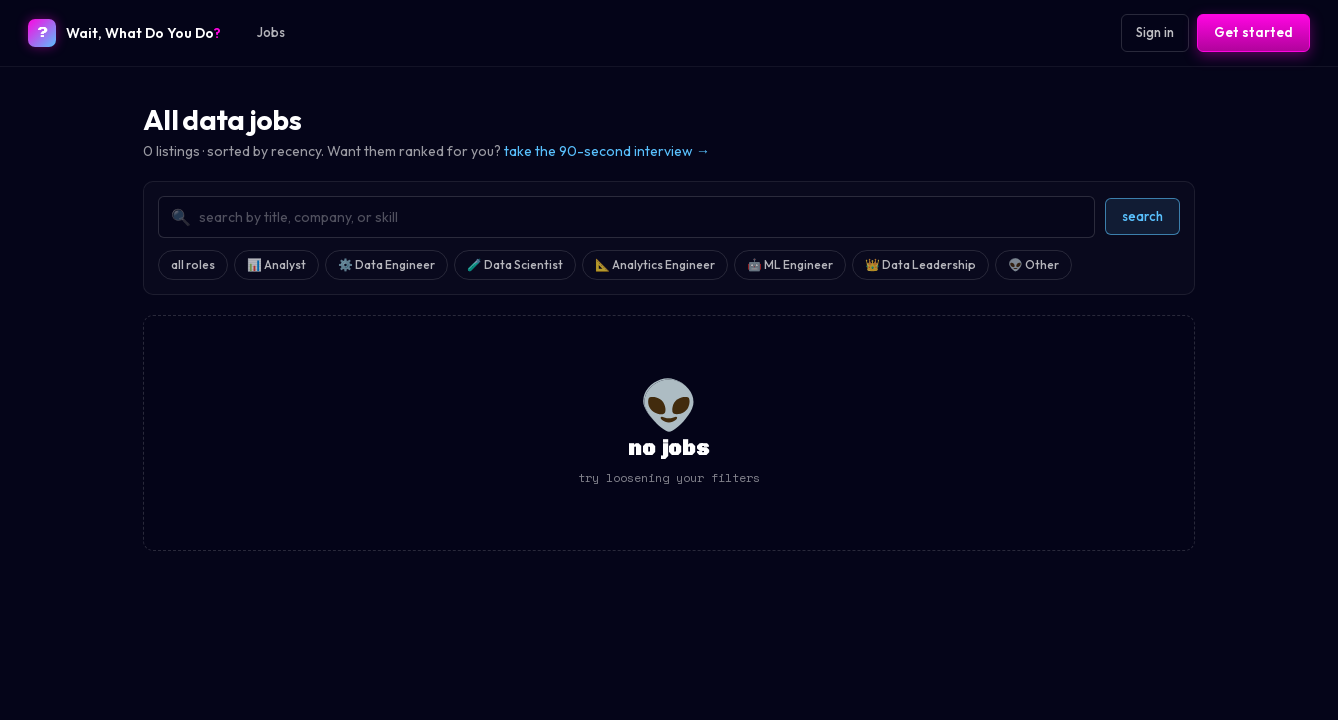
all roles (193, 264)
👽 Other (1033, 264)
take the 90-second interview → (607, 151)
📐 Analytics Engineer (655, 264)
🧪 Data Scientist (515, 264)
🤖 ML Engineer (790, 264)
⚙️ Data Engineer (386, 264)
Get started (1253, 32)
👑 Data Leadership (920, 264)
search (1142, 216)
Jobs (271, 32)
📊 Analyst (276, 264)
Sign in (1155, 32)
